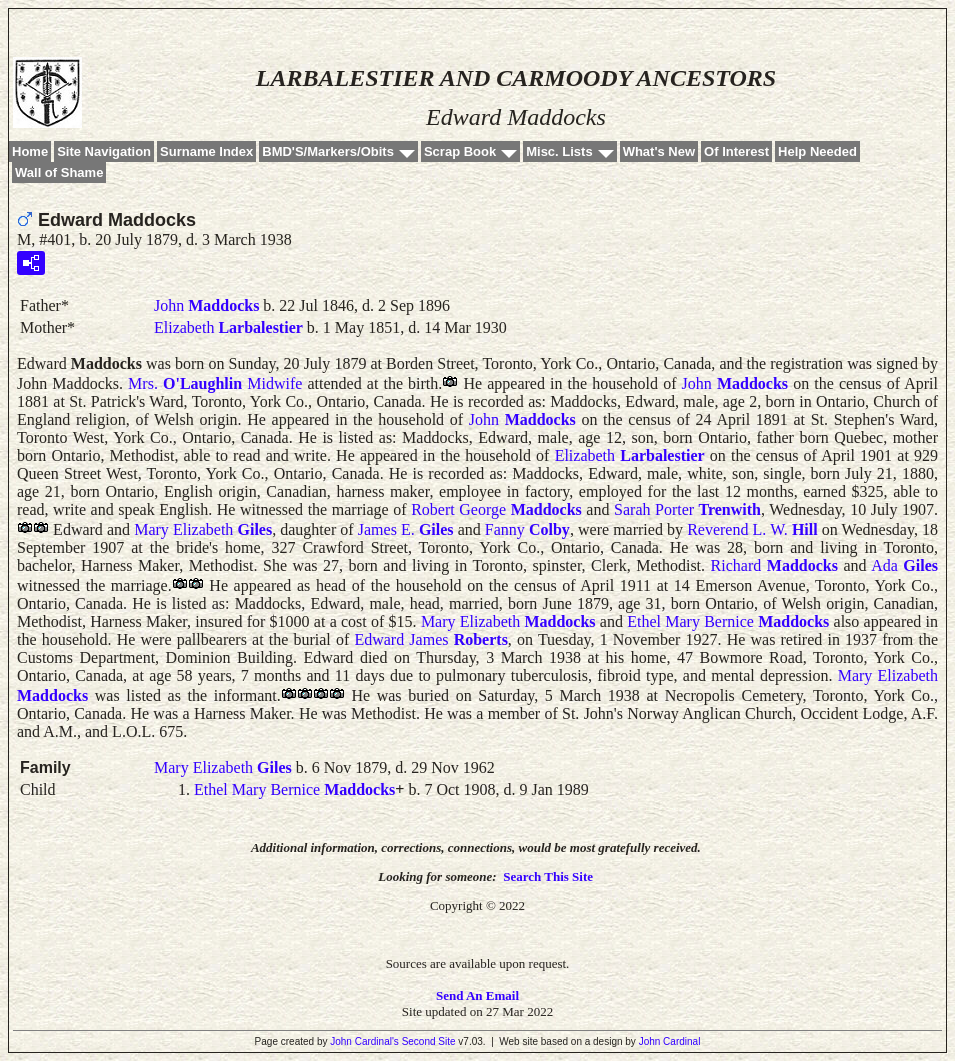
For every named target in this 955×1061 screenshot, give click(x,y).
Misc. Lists (559, 151)
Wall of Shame (59, 172)
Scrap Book (460, 151)
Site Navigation (104, 151)
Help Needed (817, 151)
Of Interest (736, 151)
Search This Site (548, 876)
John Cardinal (670, 1041)
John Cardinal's (364, 1041)
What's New (659, 151)
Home (30, 151)
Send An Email (477, 995)
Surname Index (206, 151)
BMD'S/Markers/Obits (328, 151)
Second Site (429, 1041)
